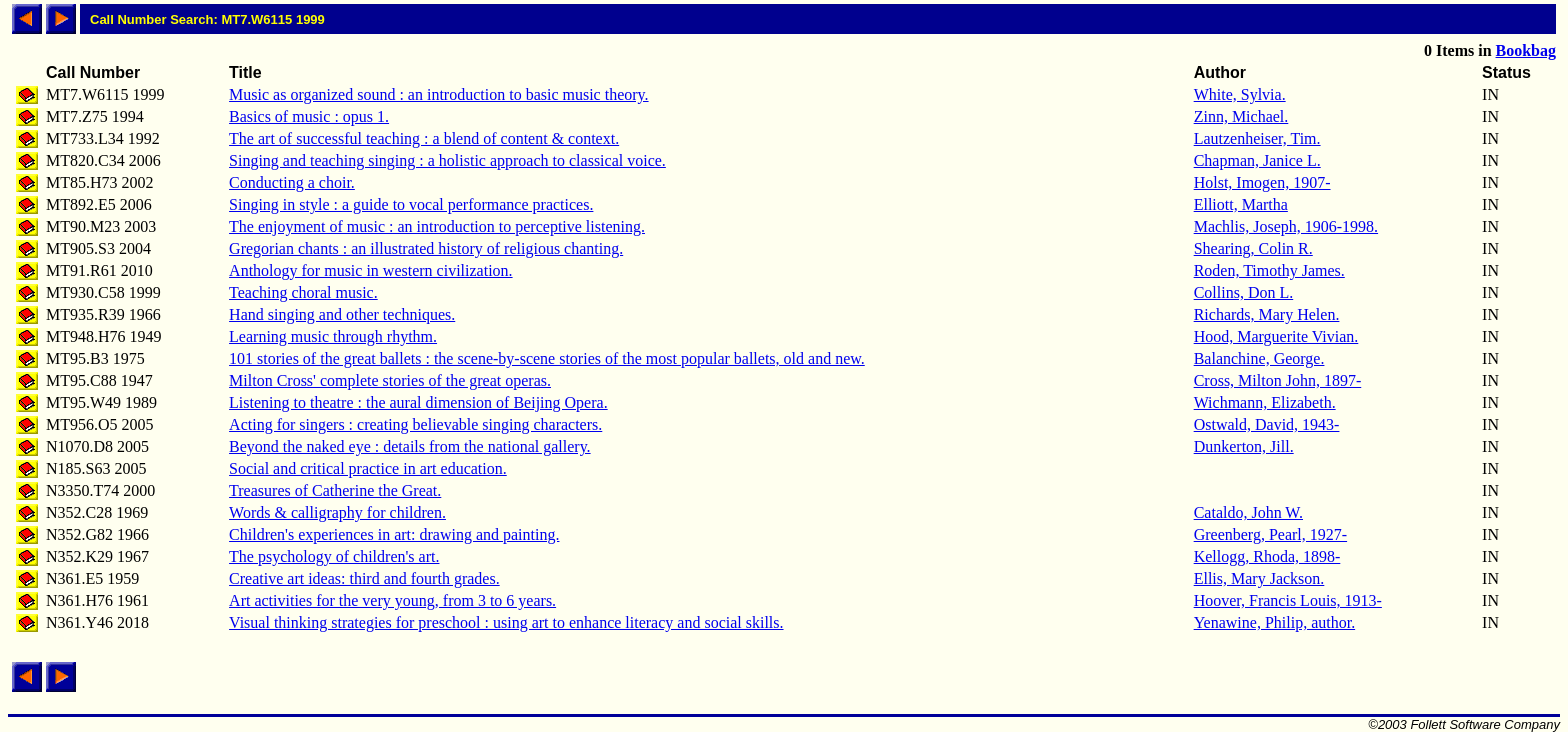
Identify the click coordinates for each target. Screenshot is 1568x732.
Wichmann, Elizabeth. (1265, 402)
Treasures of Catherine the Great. (335, 490)
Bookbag (1526, 50)
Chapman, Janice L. (1257, 160)
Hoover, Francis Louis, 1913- (1288, 600)
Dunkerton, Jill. (1244, 446)
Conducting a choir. (292, 182)
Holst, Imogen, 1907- (1262, 182)
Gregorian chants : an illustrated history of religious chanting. (426, 248)
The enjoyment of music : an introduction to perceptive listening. (437, 226)
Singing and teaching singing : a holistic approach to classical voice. (447, 160)
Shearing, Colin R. (1253, 248)
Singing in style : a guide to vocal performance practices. (411, 204)
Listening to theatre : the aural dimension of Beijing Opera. (418, 402)
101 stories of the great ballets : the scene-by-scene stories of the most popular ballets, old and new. (547, 358)
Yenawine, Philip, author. (1274, 622)
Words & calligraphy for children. (337, 512)
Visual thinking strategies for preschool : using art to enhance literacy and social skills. (506, 622)
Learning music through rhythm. (333, 336)
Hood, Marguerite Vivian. (1276, 336)
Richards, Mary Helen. (1267, 314)
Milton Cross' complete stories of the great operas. (390, 380)
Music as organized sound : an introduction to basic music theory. (438, 94)
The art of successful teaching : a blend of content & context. (424, 138)
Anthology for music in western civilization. (371, 270)
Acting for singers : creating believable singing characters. (415, 424)
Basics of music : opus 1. (309, 116)
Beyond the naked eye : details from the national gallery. (410, 446)
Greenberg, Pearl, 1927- (1270, 534)
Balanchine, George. (1259, 358)
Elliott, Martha (1241, 204)
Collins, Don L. (1244, 292)
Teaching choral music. (303, 292)
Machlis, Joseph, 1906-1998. (1286, 226)
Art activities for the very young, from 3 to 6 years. (392, 600)
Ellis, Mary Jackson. (1259, 578)
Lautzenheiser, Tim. (1257, 138)
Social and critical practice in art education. (368, 468)
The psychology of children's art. (334, 556)
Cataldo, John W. (1248, 512)
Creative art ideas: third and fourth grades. (364, 578)
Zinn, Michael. (1241, 116)
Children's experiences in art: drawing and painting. (394, 534)
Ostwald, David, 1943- (1267, 424)
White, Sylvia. (1240, 94)
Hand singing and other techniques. (342, 314)
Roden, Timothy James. (1269, 270)
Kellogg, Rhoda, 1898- (1267, 556)
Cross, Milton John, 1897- (1278, 380)
